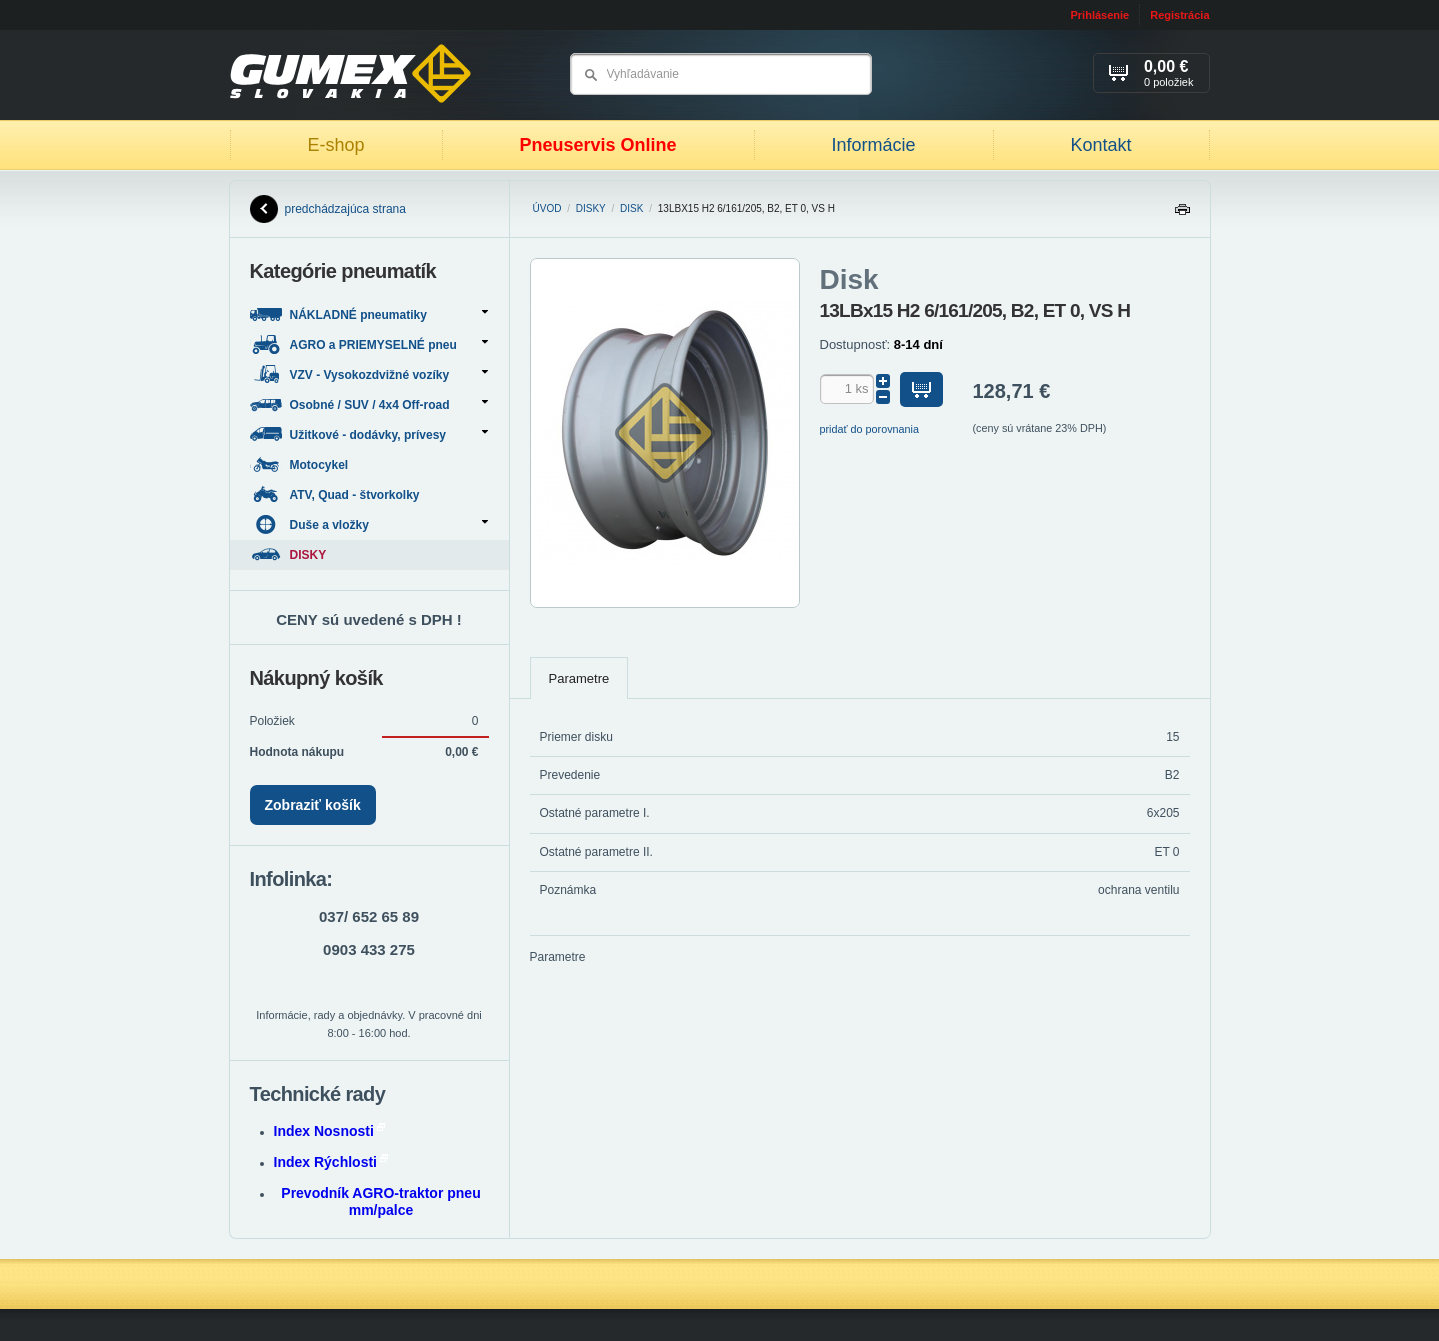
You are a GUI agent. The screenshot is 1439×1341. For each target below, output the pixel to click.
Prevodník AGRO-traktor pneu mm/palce (380, 1201)
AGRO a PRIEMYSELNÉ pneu (369, 344)
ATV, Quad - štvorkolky (336, 494)
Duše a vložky (369, 524)
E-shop (335, 145)
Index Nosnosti (329, 1131)
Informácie (873, 145)
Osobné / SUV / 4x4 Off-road (369, 404)
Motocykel (301, 464)
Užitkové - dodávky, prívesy (369, 434)
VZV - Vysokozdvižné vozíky (369, 374)
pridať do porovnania (870, 429)
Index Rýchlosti (331, 1162)
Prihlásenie (1099, 15)
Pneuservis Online (597, 145)
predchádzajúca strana (328, 209)
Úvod (547, 208)
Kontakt (1100, 145)
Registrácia (1179, 15)
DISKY (591, 208)
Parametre (579, 678)
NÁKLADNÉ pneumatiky (369, 314)
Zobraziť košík (313, 805)
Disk (631, 208)
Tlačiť (1182, 214)
